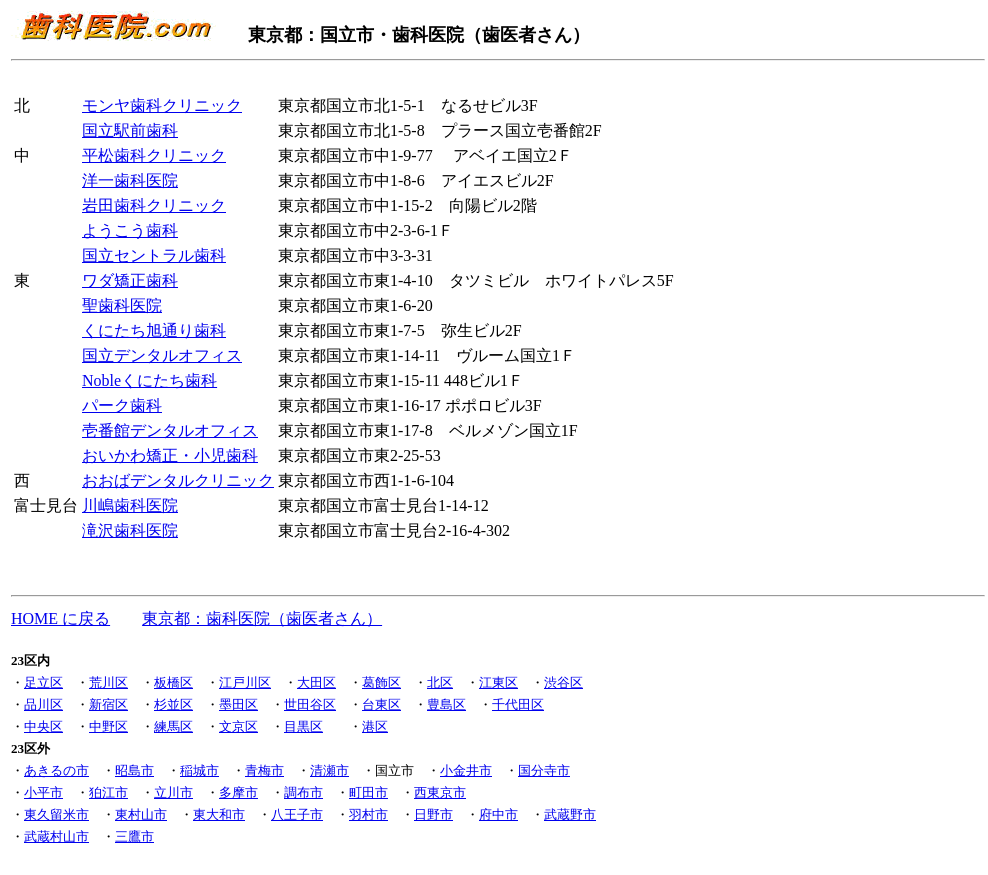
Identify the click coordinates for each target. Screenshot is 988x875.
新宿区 (108, 704)
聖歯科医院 (122, 305)
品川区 (43, 704)
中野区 (108, 726)
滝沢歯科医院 (130, 530)
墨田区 (238, 704)
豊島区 (446, 704)
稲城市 (199, 770)
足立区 (43, 682)
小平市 (43, 792)
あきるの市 (56, 770)
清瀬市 (329, 770)
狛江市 (108, 792)
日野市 (433, 814)
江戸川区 (245, 682)
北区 (440, 682)
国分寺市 (544, 770)
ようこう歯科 (130, 230)
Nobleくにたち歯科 (149, 380)
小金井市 (466, 770)
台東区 (381, 704)
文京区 (238, 726)
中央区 (43, 726)
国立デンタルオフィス (162, 355)
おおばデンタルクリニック (178, 480)
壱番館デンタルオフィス (170, 430)
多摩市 (238, 792)
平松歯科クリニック (154, 155)
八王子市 (297, 814)
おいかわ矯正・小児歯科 (170, 455)
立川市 (173, 792)
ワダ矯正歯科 (130, 280)
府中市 (498, 814)
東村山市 (141, 814)
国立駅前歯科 (130, 130)
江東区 (498, 682)
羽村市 (368, 814)
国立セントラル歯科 (154, 255)
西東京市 (440, 792)
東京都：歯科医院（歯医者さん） (262, 618)
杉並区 (173, 704)
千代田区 (518, 704)
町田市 (368, 792)
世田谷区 (310, 704)
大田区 (316, 682)
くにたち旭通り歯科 (154, 330)
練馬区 (173, 726)
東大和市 (219, 814)
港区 (375, 726)
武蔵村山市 (56, 836)
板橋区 (173, 682)
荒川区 (108, 682)
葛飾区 (381, 682)
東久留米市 (56, 814)
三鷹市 (134, 836)
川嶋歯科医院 (130, 505)
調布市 (303, 792)
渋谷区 (563, 682)
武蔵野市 (570, 814)
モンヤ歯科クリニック (162, 105)
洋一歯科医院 (130, 180)
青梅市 (264, 770)
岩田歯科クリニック (154, 205)
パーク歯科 (122, 405)
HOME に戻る (60, 618)
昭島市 (134, 770)
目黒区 (303, 726)
